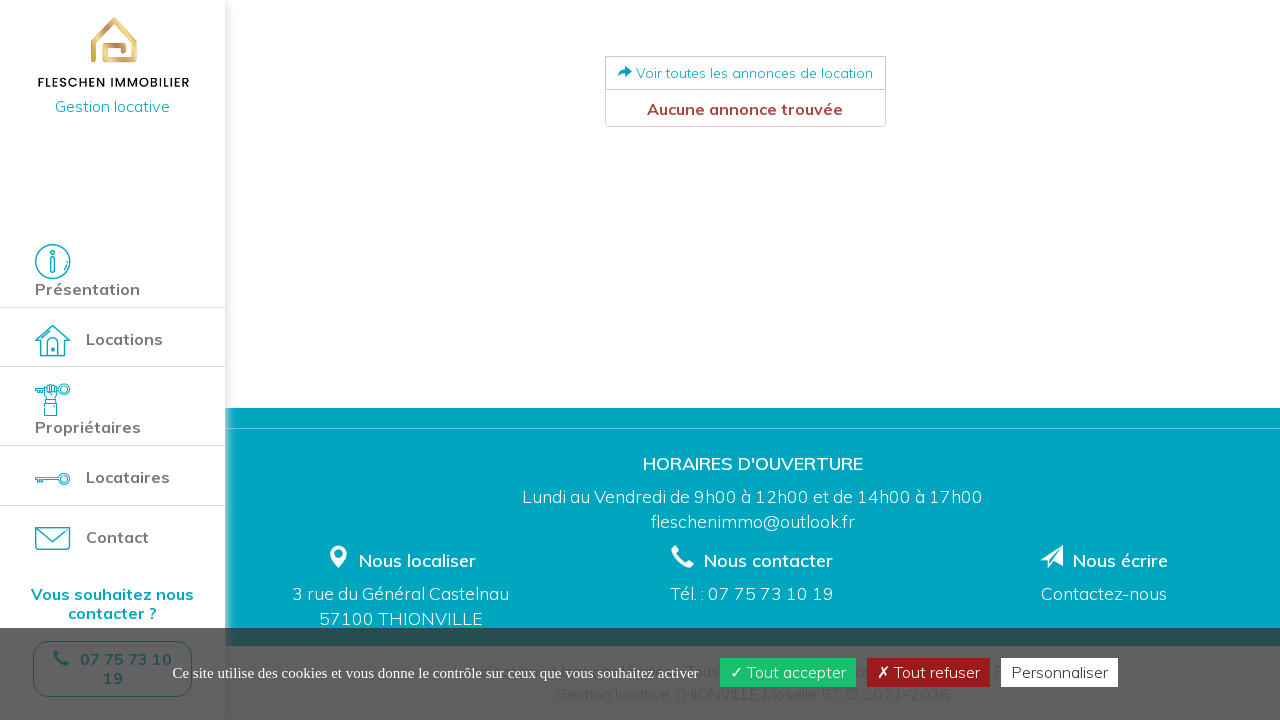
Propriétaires (88, 409)
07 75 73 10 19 (771, 593)
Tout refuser (928, 672)
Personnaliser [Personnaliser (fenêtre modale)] (1059, 672)
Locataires (102, 478)
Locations (99, 340)
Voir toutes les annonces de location (745, 73)
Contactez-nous (1104, 593)
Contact (92, 538)
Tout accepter (788, 672)
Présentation (87, 271)
